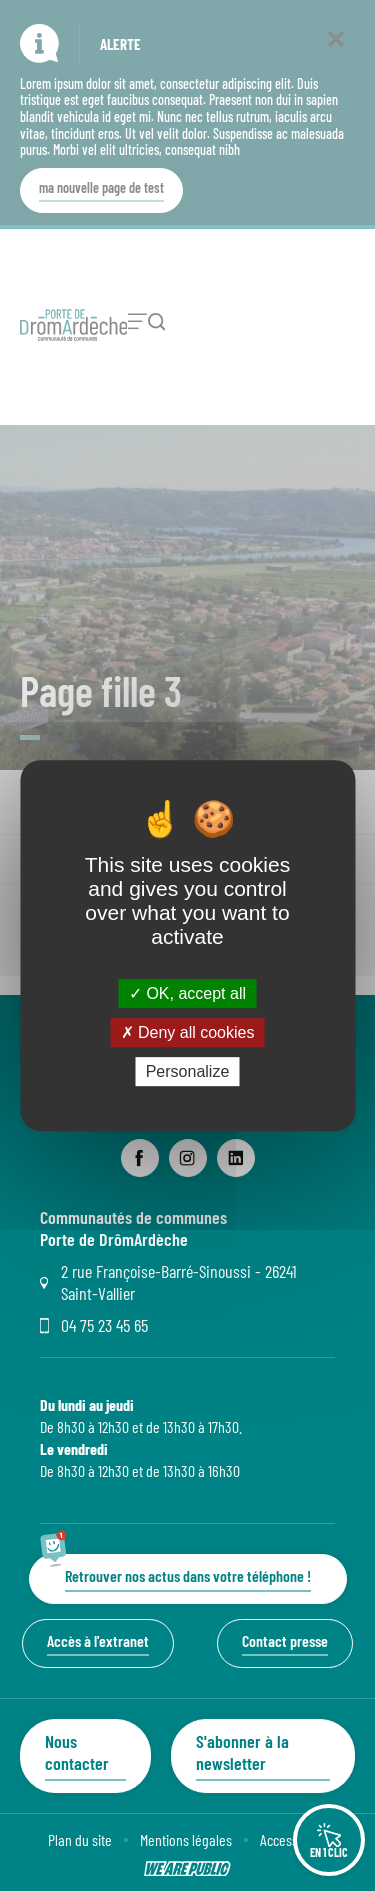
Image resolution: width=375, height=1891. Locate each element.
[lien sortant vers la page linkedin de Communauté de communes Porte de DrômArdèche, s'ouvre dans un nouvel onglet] (236, 1158)
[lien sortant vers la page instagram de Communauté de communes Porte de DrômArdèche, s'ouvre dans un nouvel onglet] (188, 1158)
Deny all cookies (188, 1032)
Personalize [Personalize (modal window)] (188, 1071)
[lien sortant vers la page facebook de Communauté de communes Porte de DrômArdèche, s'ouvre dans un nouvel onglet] (140, 1158)
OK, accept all (187, 993)
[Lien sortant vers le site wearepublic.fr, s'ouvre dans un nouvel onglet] (187, 1869)
